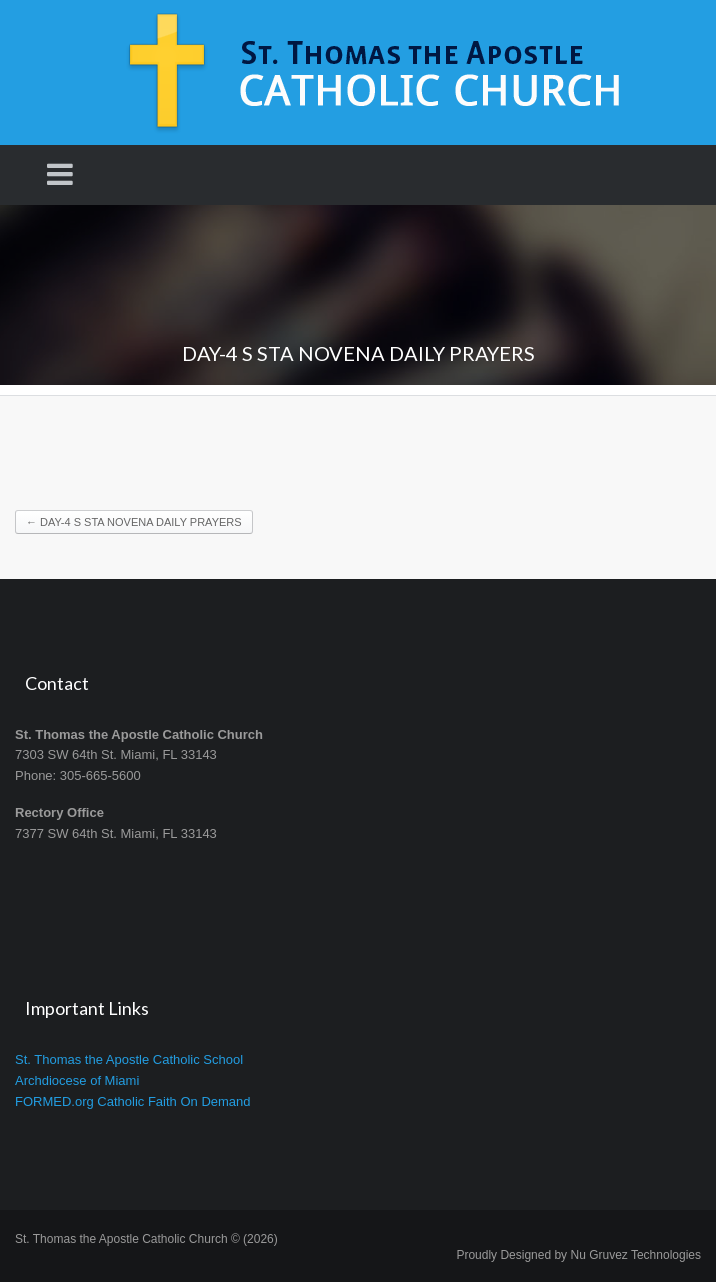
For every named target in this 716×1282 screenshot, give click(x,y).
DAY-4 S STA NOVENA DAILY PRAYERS (134, 522)
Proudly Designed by (578, 1255)
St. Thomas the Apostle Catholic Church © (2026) (146, 1239)
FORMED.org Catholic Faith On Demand (133, 1101)
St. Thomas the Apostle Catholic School (129, 1059)
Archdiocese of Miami (77, 1080)
